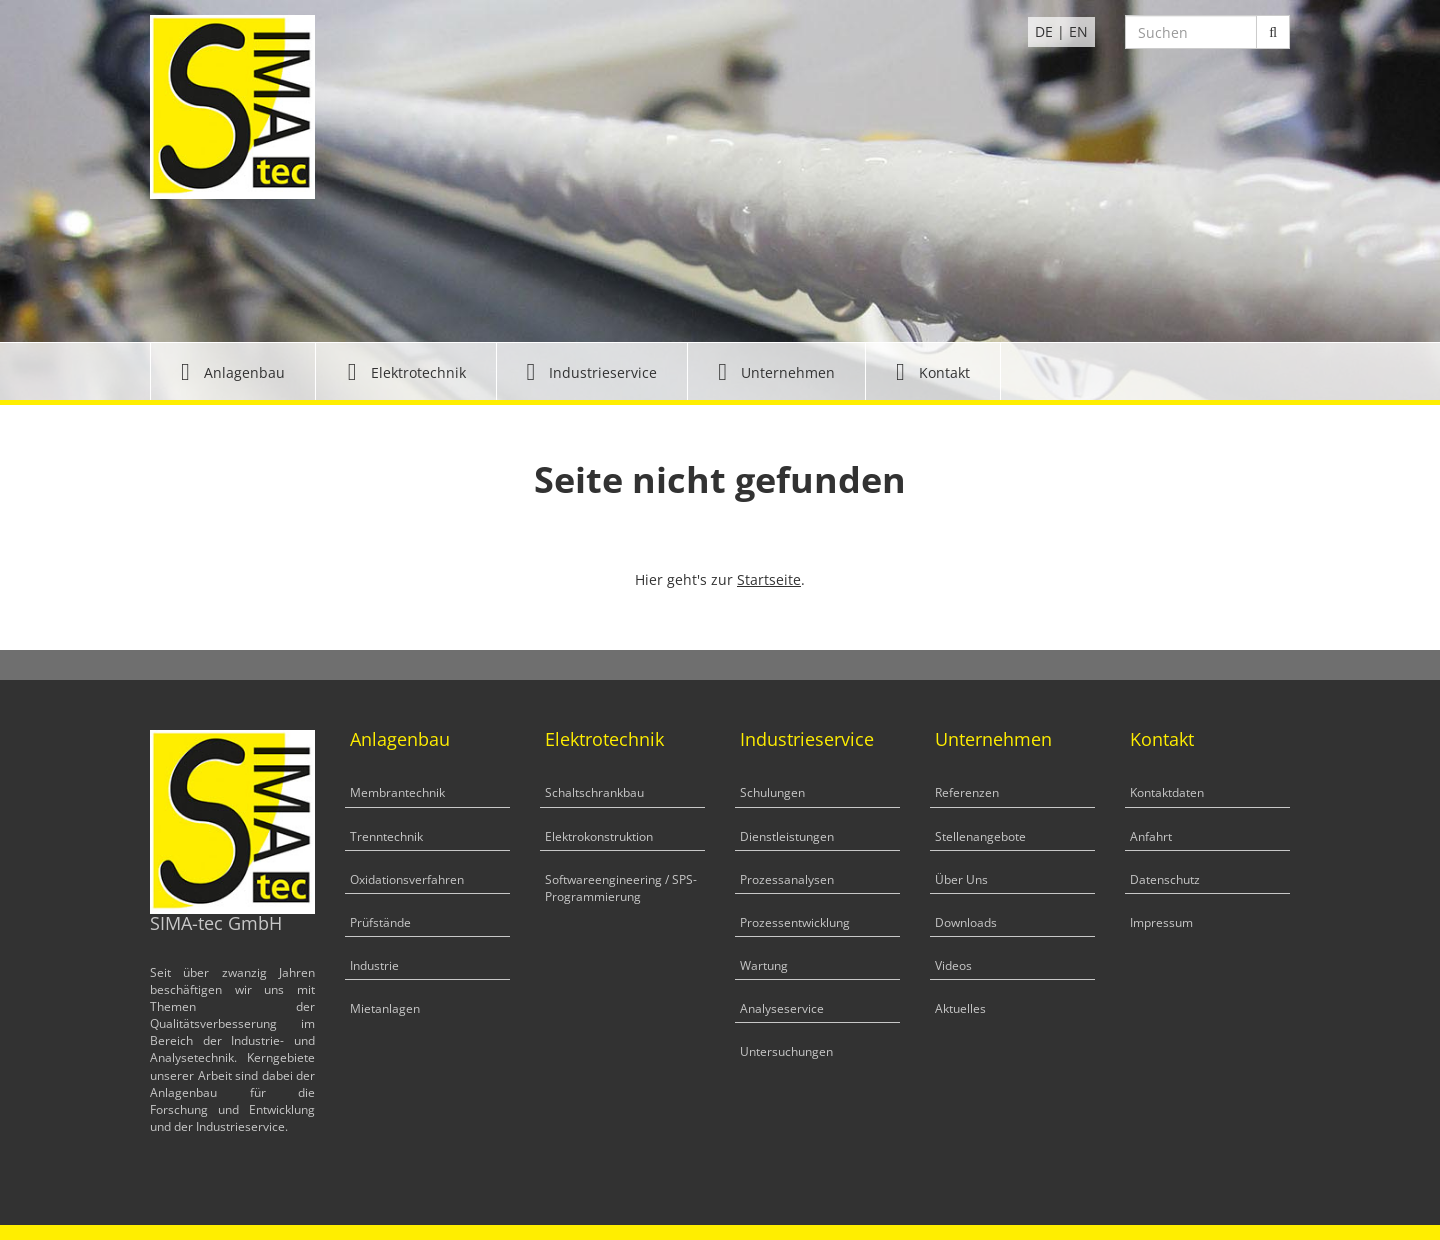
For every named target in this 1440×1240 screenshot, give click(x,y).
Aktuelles (960, 1008)
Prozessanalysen (787, 879)
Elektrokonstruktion (599, 836)
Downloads (966, 922)
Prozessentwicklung (795, 922)
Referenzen (967, 792)
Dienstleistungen (787, 836)
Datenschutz (1165, 879)
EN (1078, 31)
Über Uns (961, 879)
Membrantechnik (397, 792)
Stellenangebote (980, 836)
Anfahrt (1151, 836)
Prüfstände (380, 922)
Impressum (1161, 922)
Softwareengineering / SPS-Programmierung (621, 888)
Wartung (764, 965)
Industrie (374, 965)
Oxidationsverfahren (407, 879)
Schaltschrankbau (594, 792)
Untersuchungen (786, 1051)
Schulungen (772, 792)
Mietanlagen (385, 1008)
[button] (233, 371)
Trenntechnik (386, 836)
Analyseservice (782, 1008)
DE (1044, 31)
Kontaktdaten (1167, 792)
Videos (953, 965)
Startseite (769, 579)
